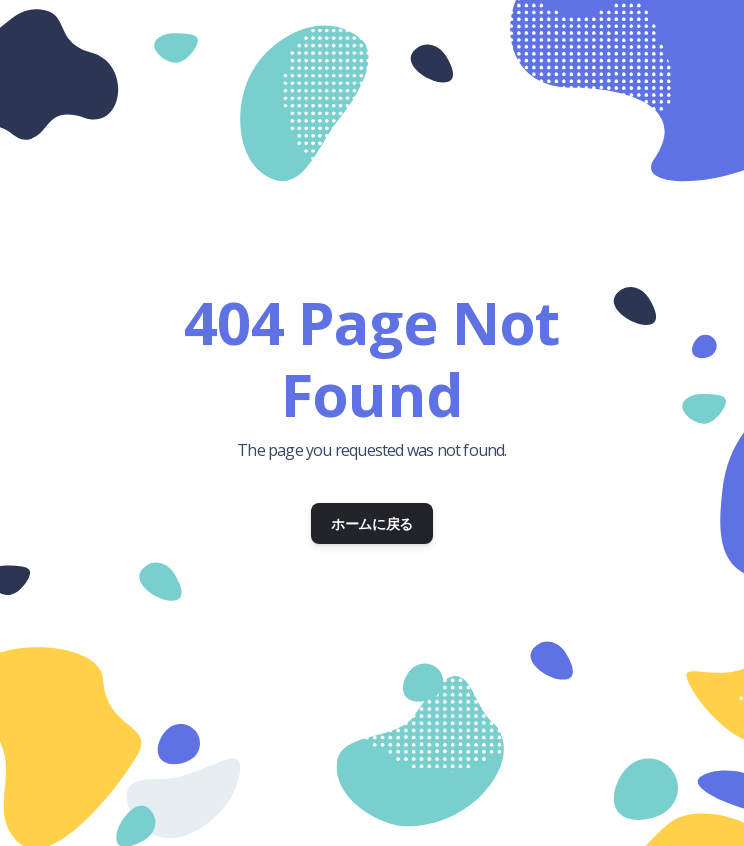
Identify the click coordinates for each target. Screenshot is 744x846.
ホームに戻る (372, 523)
